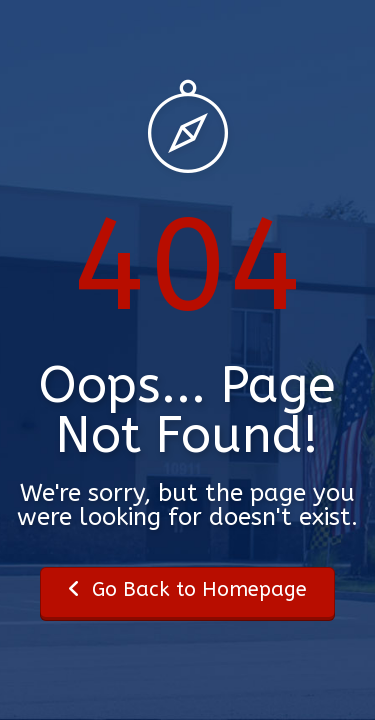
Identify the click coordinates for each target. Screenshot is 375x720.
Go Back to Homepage (187, 589)
